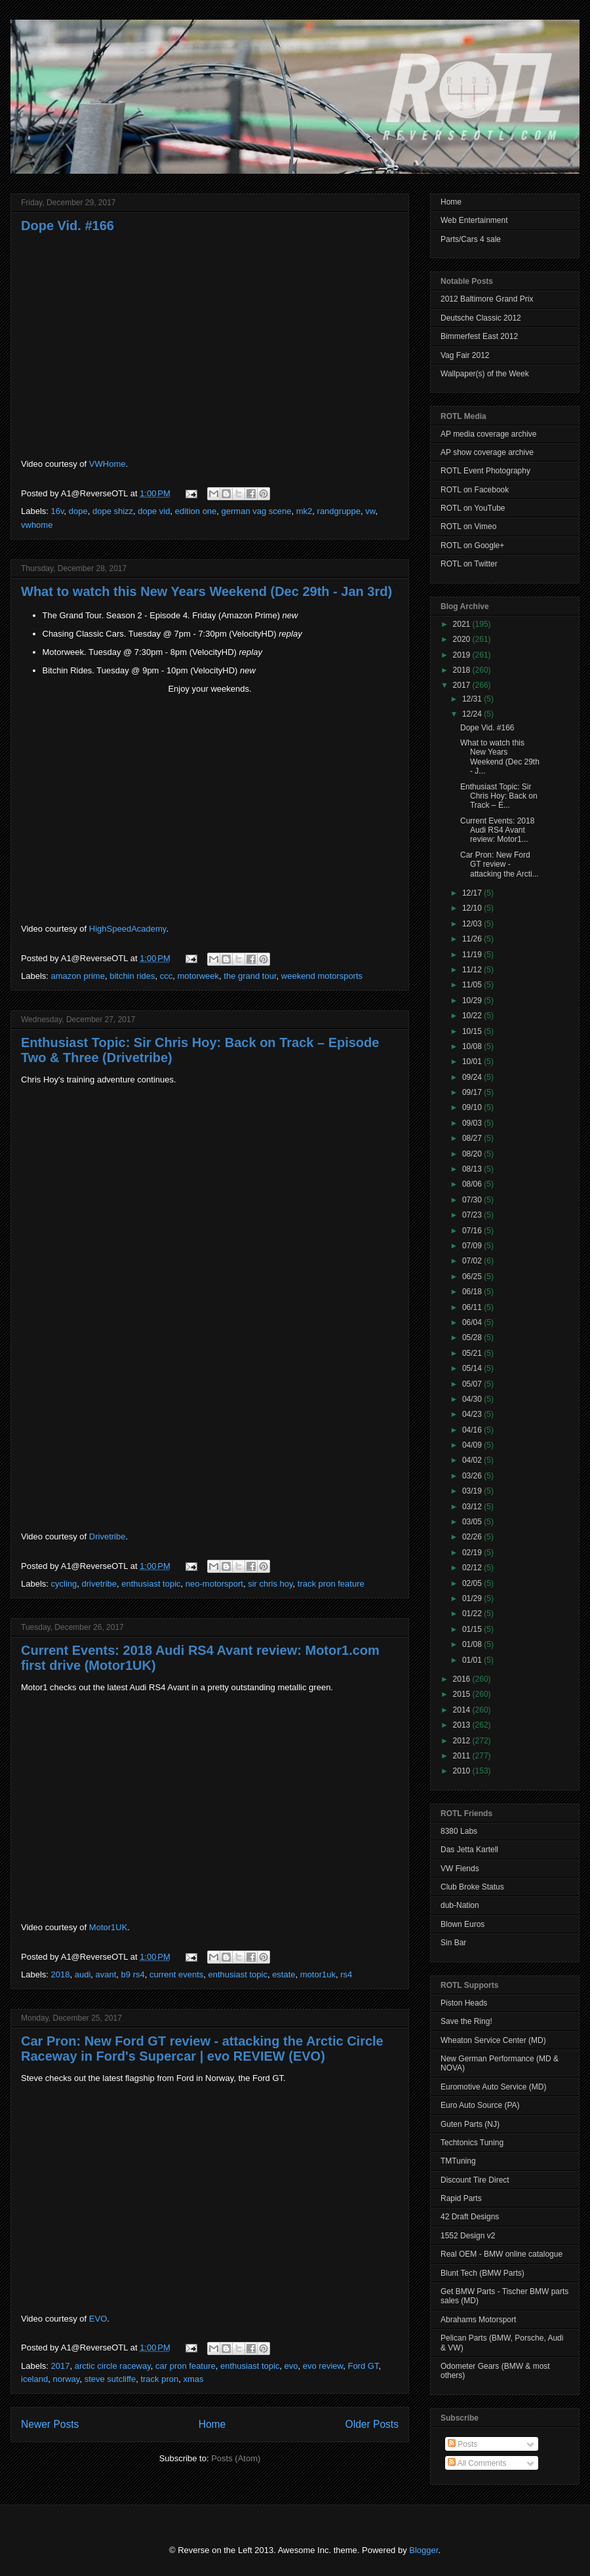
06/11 (473, 1307)
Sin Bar (453, 1942)
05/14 (473, 1368)
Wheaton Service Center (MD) (493, 2040)
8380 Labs (459, 1831)
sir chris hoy (270, 1584)
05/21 (473, 1353)
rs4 (346, 1974)
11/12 (473, 969)
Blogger (423, 2550)
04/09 (473, 1445)
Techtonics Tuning (472, 2142)
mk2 (304, 511)
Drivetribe (107, 1536)
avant (106, 1974)
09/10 (473, 1107)
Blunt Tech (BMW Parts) (482, 2273)
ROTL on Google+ (472, 545)
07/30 (473, 1199)
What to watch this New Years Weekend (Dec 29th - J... (500, 757)
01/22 (473, 1613)
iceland (34, 2379)
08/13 (473, 1169)
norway (65, 2379)
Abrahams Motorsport (478, 2319)
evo (291, 2366)
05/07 (473, 1384)
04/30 (473, 1399)
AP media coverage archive (489, 434)
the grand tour (250, 976)
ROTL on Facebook (475, 489)
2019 (463, 655)
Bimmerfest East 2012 (479, 336)
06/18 (473, 1291)
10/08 (473, 1046)
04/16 (473, 1430)
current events (176, 1974)
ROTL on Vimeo (468, 526)
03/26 (473, 1475)
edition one (196, 511)
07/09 (473, 1245)
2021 (463, 624)
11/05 (473, 984)
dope (78, 511)
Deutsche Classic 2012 (481, 318)
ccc (166, 976)
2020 (463, 639)
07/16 (473, 1230)
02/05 (473, 1583)
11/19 (473, 954)
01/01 (473, 1660)
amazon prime (78, 976)
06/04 (473, 1322)
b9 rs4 (133, 1974)
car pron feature (185, 2366)
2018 (60, 1974)
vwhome (36, 525)
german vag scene (257, 511)
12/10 (473, 908)
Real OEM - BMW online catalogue (501, 2254)
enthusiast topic (150, 1584)
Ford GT (362, 2366)
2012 (463, 1740)
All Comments (477, 2463)
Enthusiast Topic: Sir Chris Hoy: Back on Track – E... (499, 796)
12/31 (473, 698)
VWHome (107, 464)
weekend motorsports (322, 976)
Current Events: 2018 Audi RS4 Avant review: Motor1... (497, 830)
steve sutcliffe (110, 2379)
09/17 (473, 1092)
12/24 (473, 714)
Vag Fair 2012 (465, 355)
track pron (159, 2379)
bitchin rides (132, 976)
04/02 (473, 1460)
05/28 (473, 1337)
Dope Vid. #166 (67, 225)
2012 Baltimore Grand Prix (487, 299)
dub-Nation (460, 1905)
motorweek (199, 976)
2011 (463, 1755)
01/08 (473, 1644)
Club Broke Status (472, 1887)
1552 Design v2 (468, 2235)
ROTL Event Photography (485, 470)
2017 (60, 2366)
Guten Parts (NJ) (470, 2124)
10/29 (473, 1000)
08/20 (473, 1154)
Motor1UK (108, 1927)
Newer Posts (50, 2424)
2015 (463, 1694)
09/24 (473, 1077)
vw (370, 511)
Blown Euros (462, 1924)
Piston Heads (464, 2003)
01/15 (473, 1629)
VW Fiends (460, 1868)
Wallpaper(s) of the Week (485, 373)
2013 (463, 1725)
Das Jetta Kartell (469, 1849)
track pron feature (331, 1584)
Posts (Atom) (235, 2458)
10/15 (473, 1031)
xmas (193, 2379)
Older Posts (372, 2424)
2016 (463, 1679)
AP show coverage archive (487, 452)
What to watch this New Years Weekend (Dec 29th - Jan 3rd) (206, 591)
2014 (463, 1709)
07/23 (473, 1214)
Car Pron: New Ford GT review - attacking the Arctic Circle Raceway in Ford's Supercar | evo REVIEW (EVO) (202, 2048)
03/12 (473, 1506)
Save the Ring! (466, 2021)
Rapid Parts (461, 2198)
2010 (463, 1770)
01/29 (473, 1598)
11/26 (473, 938)
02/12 (473, 1567)
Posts (462, 2444)
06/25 (473, 1276)
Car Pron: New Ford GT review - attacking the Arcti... (499, 864)
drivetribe (99, 1584)
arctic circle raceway (113, 2366)
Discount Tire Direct (475, 2180)
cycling (64, 1584)
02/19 (473, 1552)
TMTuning (458, 2161)
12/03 (473, 923)
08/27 (473, 1138)
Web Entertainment (474, 220)
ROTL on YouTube (473, 508)
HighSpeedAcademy (128, 929)
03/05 (473, 1521)
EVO (98, 2319)
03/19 (473, 1491)
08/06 (473, 1184)
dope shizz (112, 511)
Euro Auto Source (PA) (480, 2105)
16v (57, 511)
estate (283, 1974)
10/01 (473, 1061)
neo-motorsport (214, 1584)
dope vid (154, 511)
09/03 (473, 1123)
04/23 (473, 1414)
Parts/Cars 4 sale (471, 239)
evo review (323, 2366)
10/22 (473, 1015)
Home (212, 2424)
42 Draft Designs (470, 2216)
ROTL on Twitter (469, 563)
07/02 (473, 1260)
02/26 (473, 1536)
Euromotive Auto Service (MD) (493, 2086)
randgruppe (339, 511)
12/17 (473, 893)
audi (83, 1974)
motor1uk (318, 1974)
